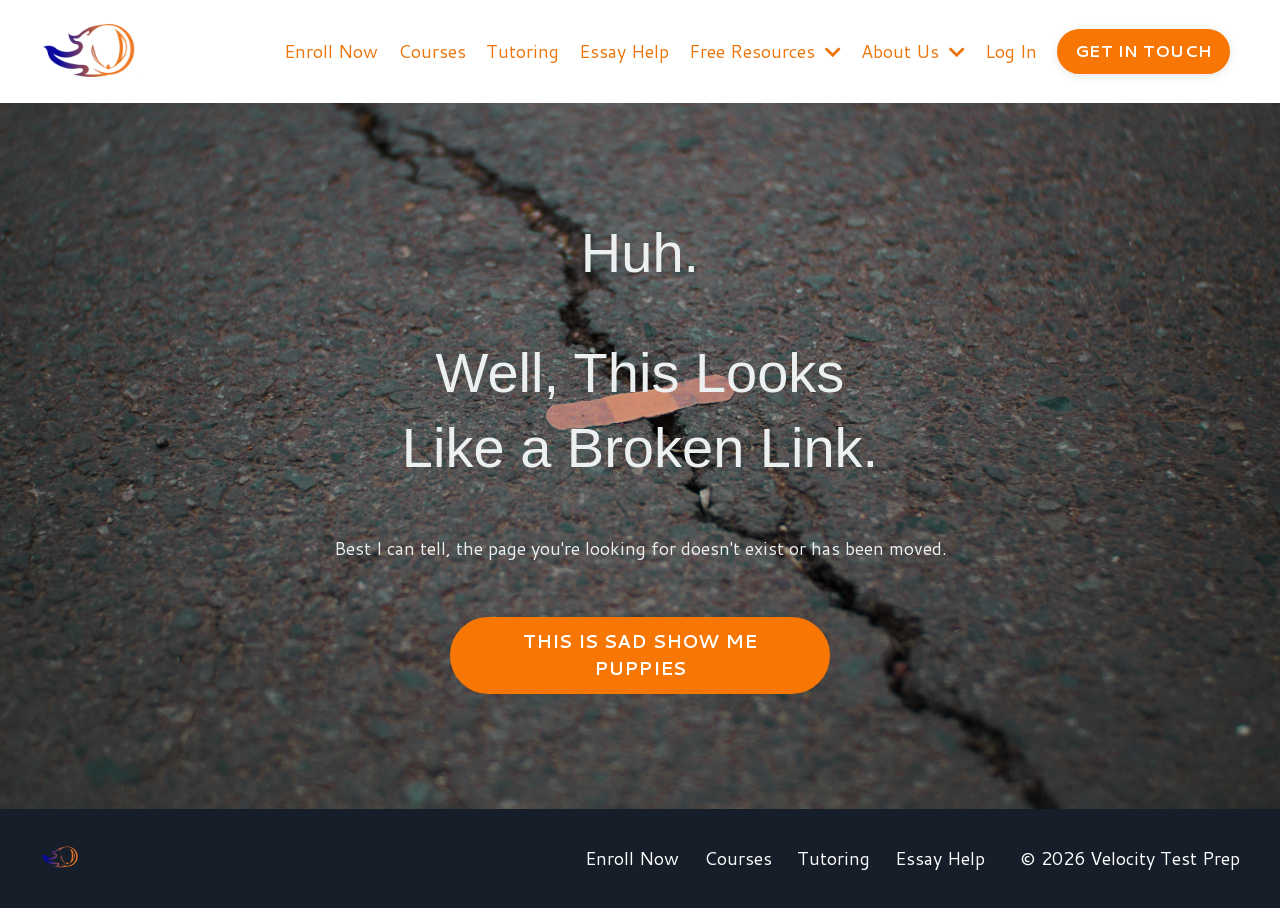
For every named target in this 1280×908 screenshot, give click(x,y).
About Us (913, 51)
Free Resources (765, 51)
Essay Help (624, 51)
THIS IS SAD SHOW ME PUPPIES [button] (640, 654)
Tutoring (522, 51)
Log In (1011, 51)
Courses (432, 51)
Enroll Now (331, 51)
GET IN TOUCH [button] (1143, 50)
